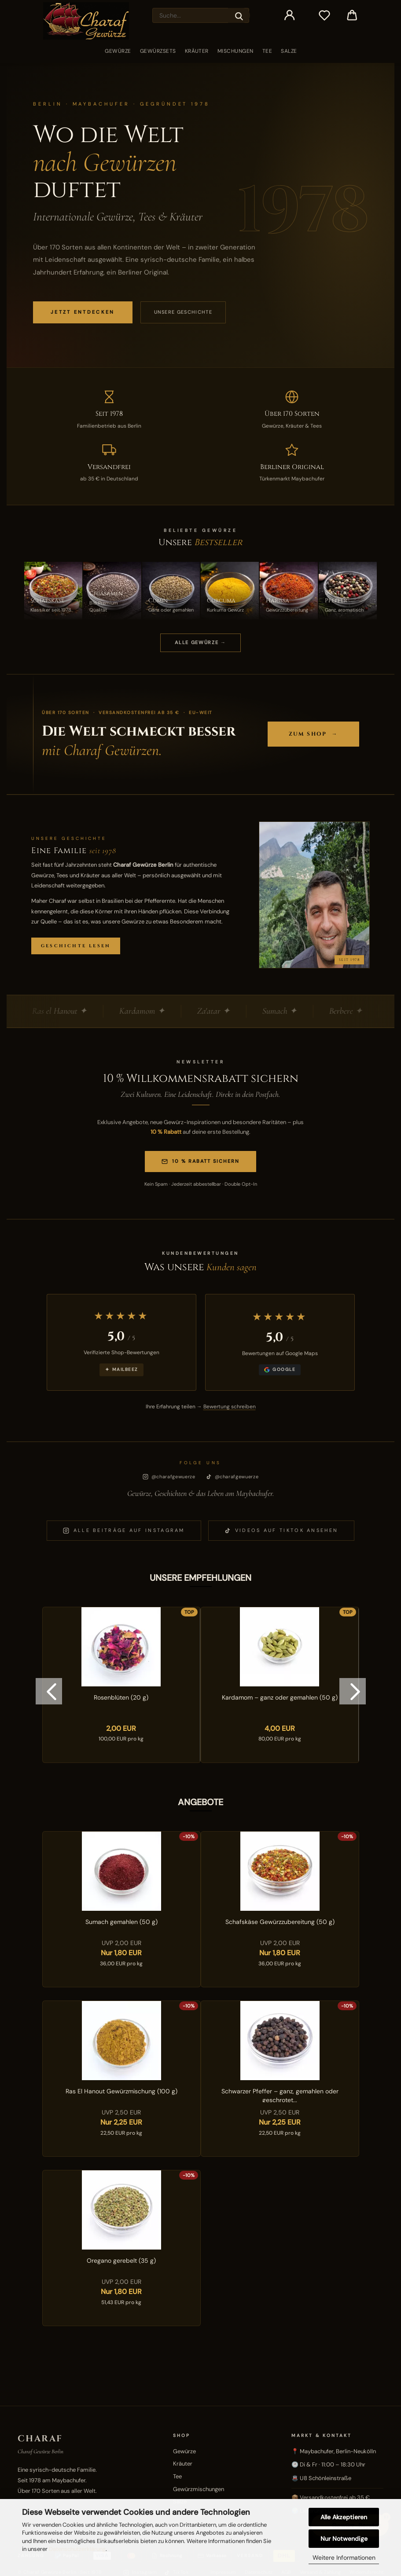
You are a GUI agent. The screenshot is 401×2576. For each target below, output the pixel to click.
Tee (267, 51)
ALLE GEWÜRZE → (200, 642)
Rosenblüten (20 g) (121, 1697)
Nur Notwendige (344, 2539)
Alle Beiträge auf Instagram (124, 1530)
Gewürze (118, 51)
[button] (290, 15)
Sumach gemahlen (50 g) (121, 1922)
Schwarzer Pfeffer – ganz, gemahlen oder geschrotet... (279, 2094)
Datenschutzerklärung (77, 2549)
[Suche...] (239, 15)
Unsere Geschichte (183, 312)
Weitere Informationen (344, 2557)
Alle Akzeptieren (343, 2517)
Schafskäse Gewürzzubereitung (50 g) (280, 1922)
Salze (289, 51)
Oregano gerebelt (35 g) (121, 2261)
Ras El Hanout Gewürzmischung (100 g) (121, 2091)
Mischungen (235, 51)
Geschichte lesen (75, 946)
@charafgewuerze (169, 1476)
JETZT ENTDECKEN (83, 312)
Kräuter (197, 51)
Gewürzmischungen (198, 2489)
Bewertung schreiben (229, 1406)
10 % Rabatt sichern (200, 1161)
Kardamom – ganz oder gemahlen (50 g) (280, 1697)
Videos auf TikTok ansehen (281, 1530)
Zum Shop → (313, 733)
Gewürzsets (158, 51)
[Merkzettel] (324, 15)
